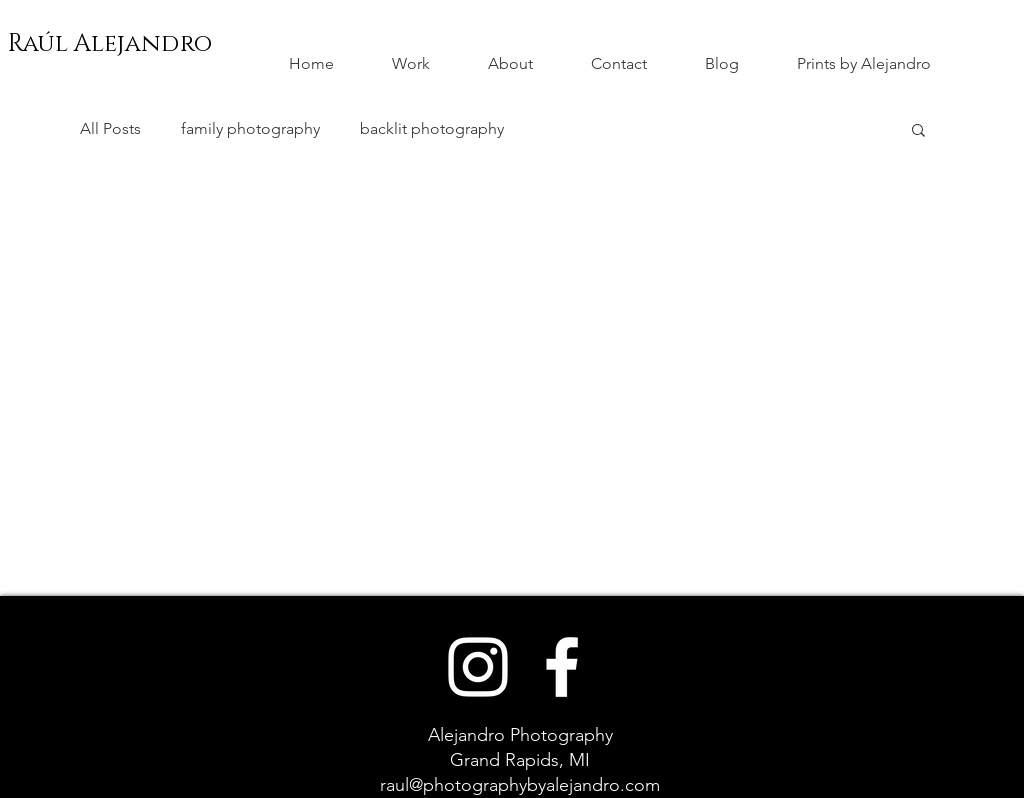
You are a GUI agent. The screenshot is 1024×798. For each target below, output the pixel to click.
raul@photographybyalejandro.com (520, 785)
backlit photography (432, 128)
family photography (250, 128)
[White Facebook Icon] (562, 667)
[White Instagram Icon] (478, 667)
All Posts (110, 128)
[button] (918, 131)
